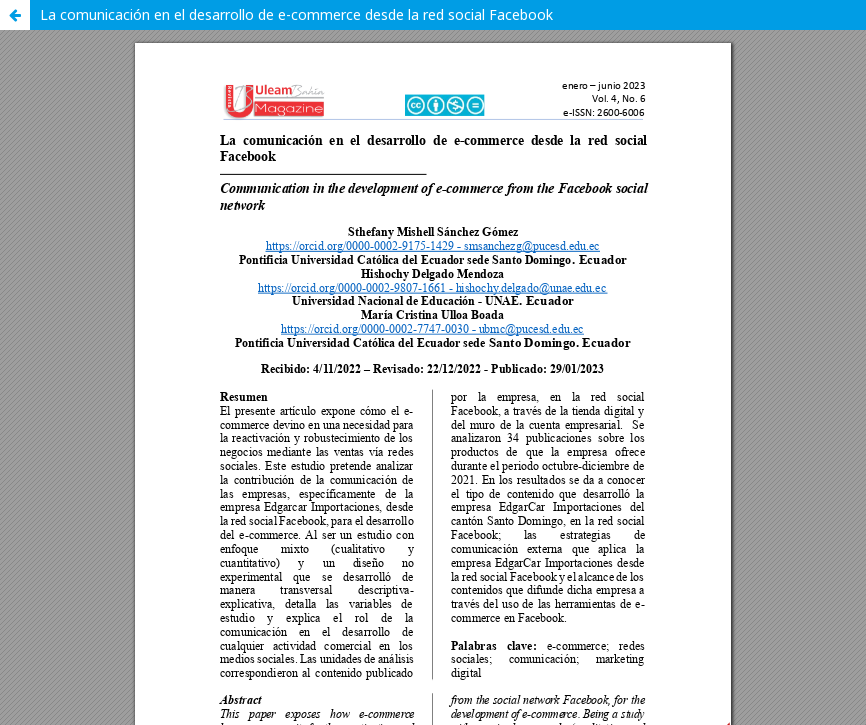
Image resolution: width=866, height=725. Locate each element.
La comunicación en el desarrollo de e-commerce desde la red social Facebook (296, 14)
